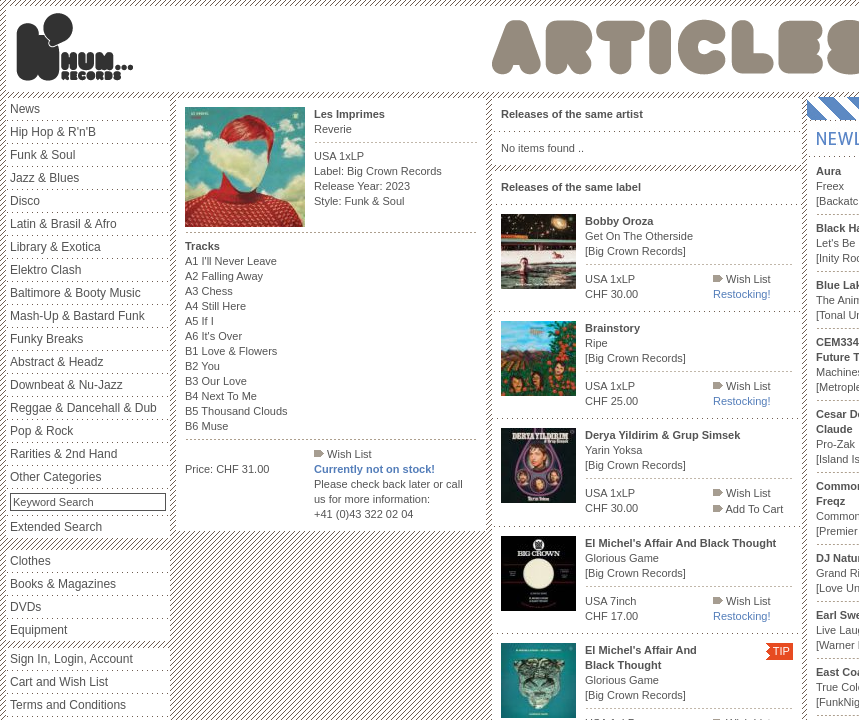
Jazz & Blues (44, 178)
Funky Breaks (46, 339)
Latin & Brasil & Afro (63, 224)
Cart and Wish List (59, 682)
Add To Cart (748, 509)
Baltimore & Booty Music (75, 293)
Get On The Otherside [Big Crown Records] (639, 236)
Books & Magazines (63, 584)
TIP (781, 651)
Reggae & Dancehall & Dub (83, 408)
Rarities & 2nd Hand (63, 454)
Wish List (343, 454)
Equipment (38, 630)
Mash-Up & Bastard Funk (77, 316)
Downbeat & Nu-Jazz (66, 385)
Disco (25, 201)
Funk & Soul (42, 155)
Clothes (30, 561)
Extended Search (56, 527)
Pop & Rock (41, 431)
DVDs (25, 607)
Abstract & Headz (56, 362)
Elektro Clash (45, 270)
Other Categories (55, 477)
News (25, 109)
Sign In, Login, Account (71, 659)
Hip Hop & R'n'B (53, 132)
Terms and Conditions (68, 705)
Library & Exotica (55, 247)
